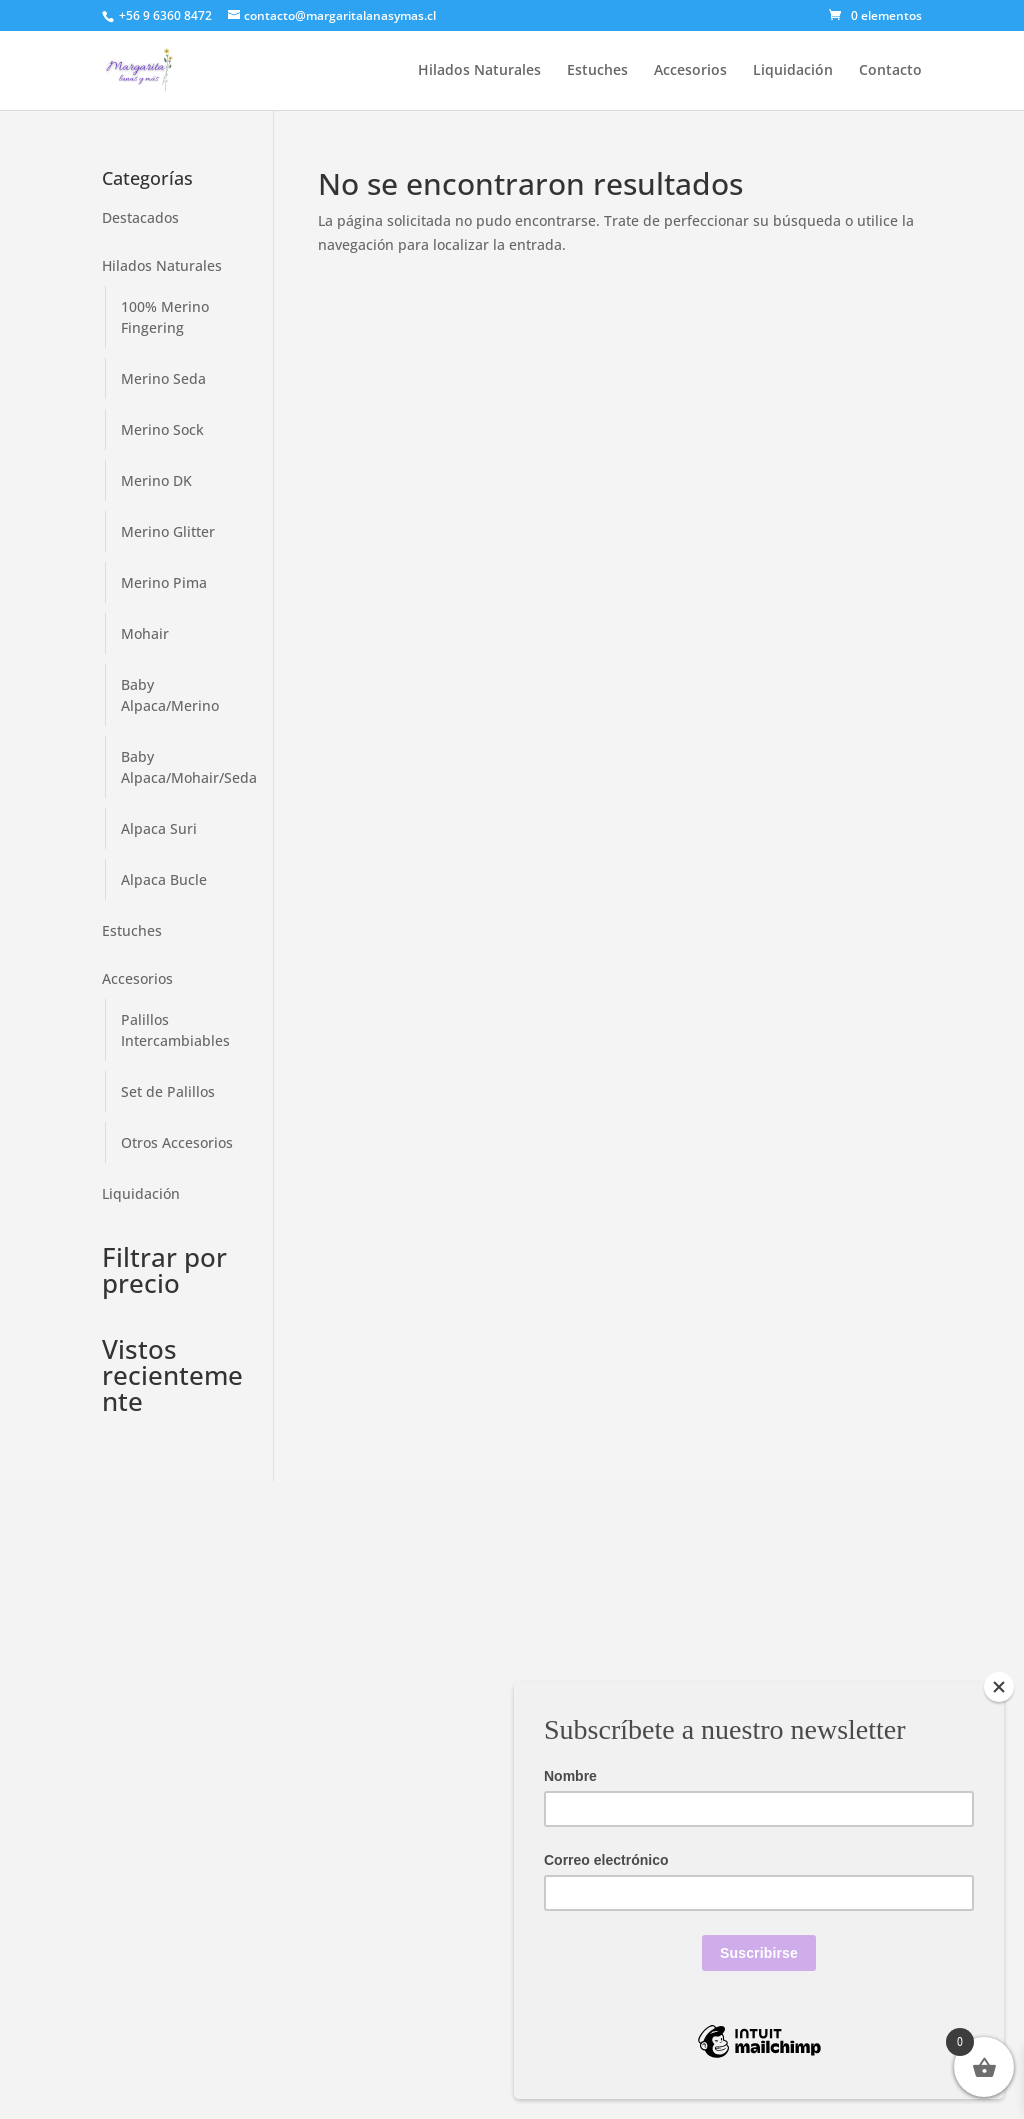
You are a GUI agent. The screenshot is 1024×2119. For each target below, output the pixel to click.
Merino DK (156, 480)
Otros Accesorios (177, 1142)
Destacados (140, 217)
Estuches (597, 71)
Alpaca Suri (159, 828)
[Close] (999, 1687)
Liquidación (793, 71)
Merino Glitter (168, 531)
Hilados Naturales (479, 71)
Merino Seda (163, 378)
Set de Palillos (168, 1091)
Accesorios (690, 71)
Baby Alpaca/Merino (170, 695)
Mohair (145, 633)
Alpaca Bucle (164, 879)
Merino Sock (162, 429)
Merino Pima (164, 582)
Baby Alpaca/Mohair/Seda (189, 767)
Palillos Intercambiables (175, 1030)
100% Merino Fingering (165, 317)
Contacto (890, 71)
